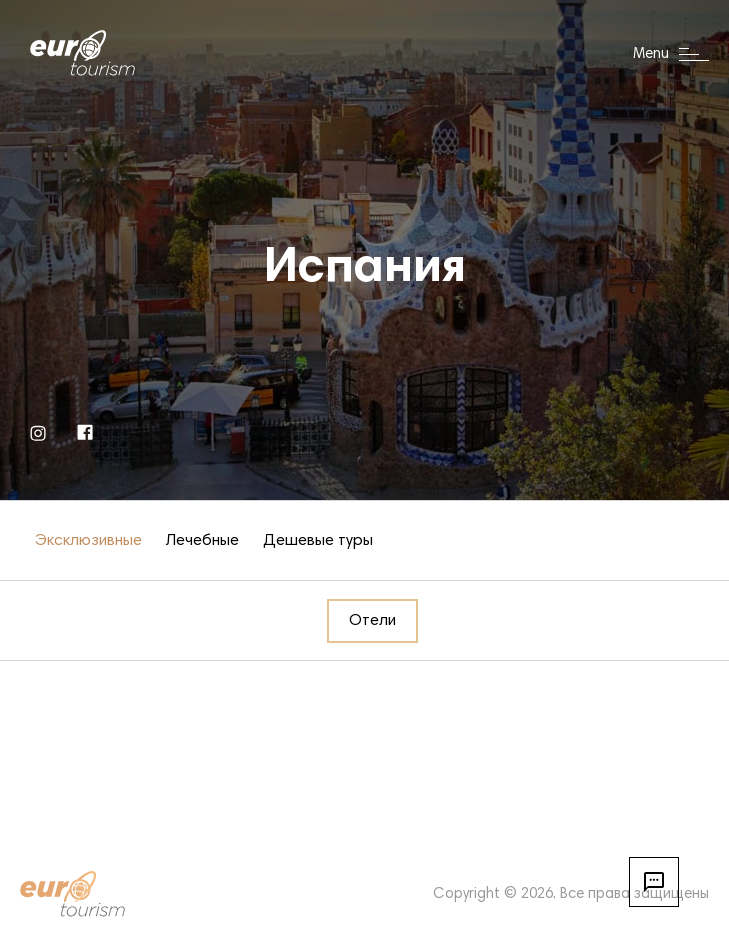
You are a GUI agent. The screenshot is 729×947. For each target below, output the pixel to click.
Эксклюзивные (88, 541)
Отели (372, 621)
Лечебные (202, 541)
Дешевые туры (318, 541)
